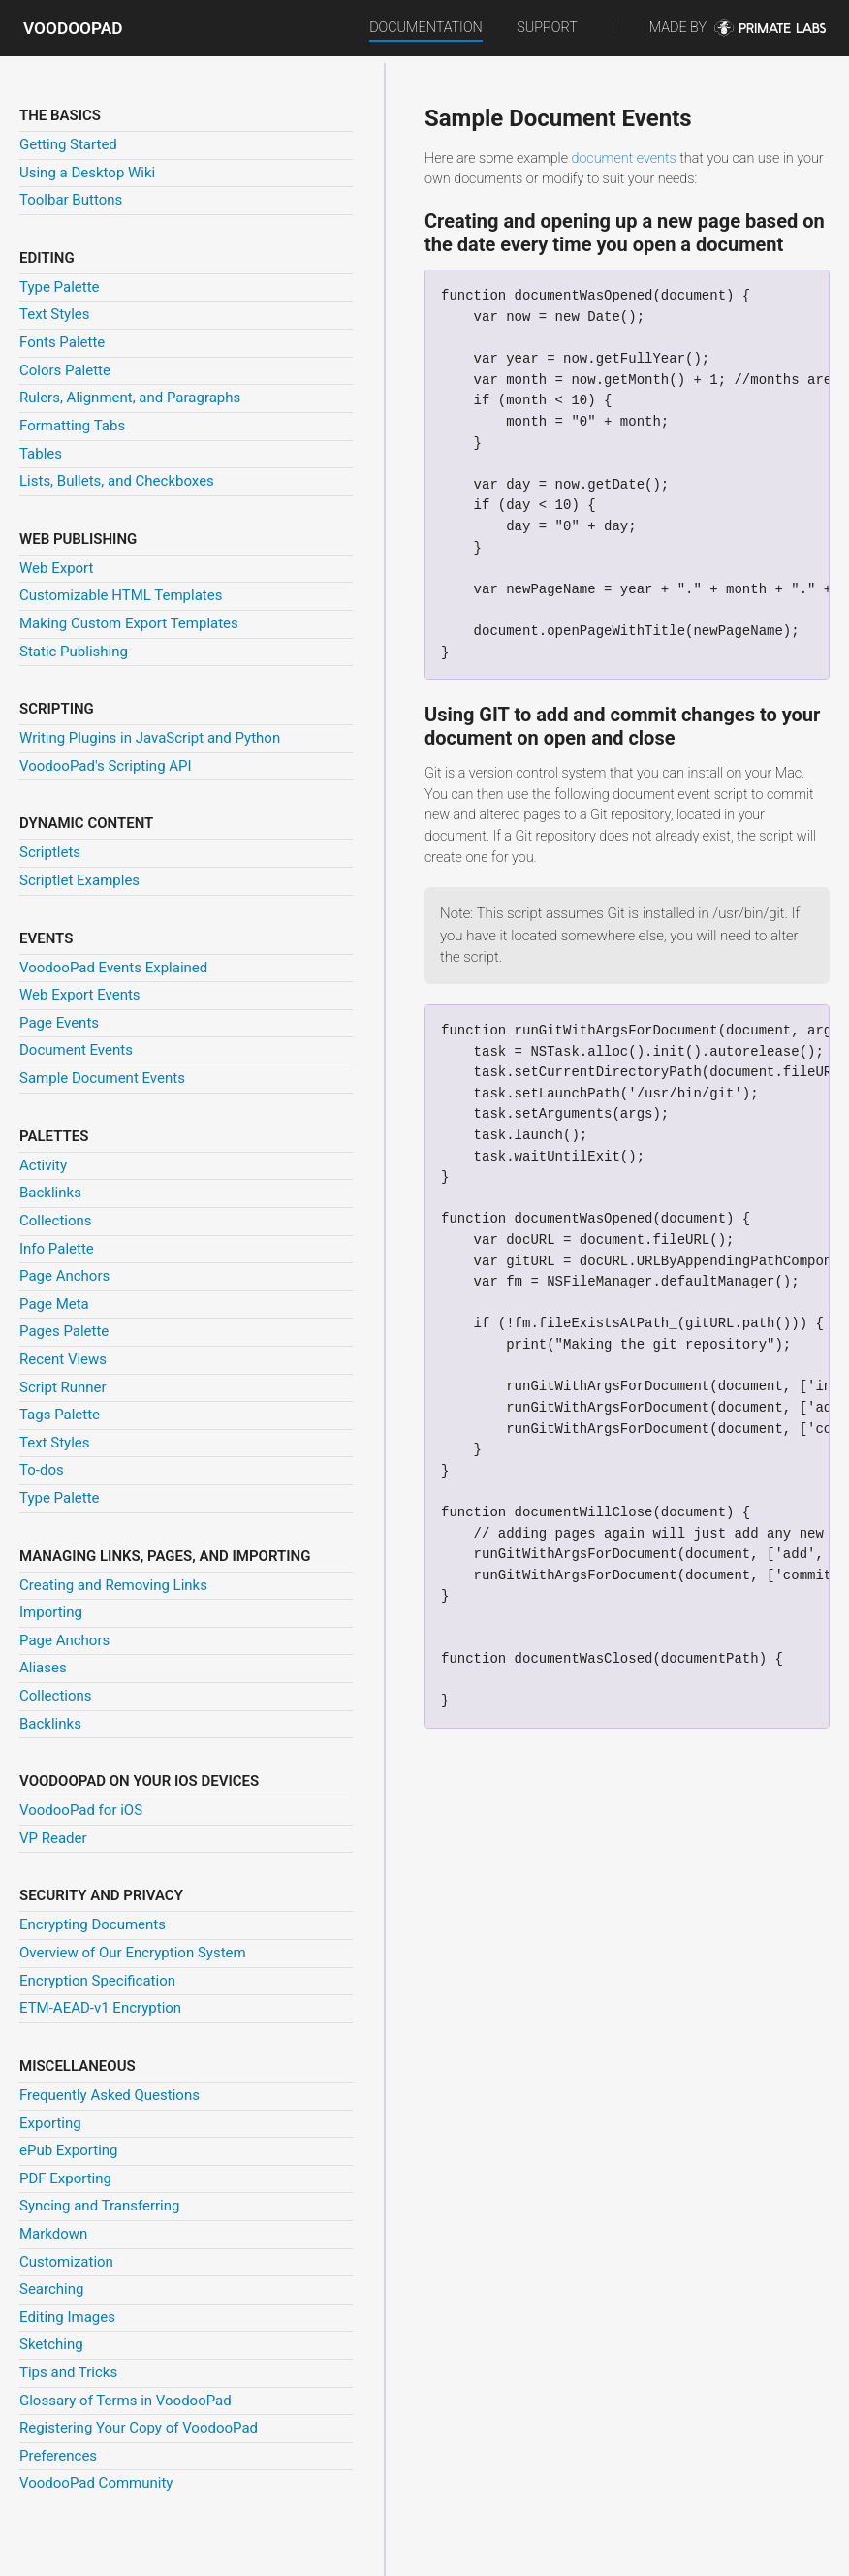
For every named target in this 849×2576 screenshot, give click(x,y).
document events (623, 158)
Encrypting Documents (92, 1924)
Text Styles (54, 314)
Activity (43, 1165)
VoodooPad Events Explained (113, 967)
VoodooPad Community (96, 2483)
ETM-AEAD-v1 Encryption (100, 2008)
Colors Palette (64, 370)
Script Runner (63, 1387)
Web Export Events (80, 994)
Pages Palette (64, 1331)
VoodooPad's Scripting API (105, 766)
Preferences (58, 2456)
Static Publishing (73, 651)
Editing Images (67, 2317)
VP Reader (53, 1838)
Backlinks (50, 1192)
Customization (66, 2262)
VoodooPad (72, 28)
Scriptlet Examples (79, 880)
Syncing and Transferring (99, 2205)
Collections (55, 1220)
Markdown (53, 2233)
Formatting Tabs (72, 425)
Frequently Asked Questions (109, 2095)
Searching (51, 2289)
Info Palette (56, 1248)
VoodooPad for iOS (80, 1810)
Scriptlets (49, 852)
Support (547, 27)
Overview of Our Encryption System (132, 1952)
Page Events (59, 1023)
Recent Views (63, 1359)
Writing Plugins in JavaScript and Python (149, 738)
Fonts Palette (62, 342)
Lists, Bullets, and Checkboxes (116, 481)
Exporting (50, 2123)
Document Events (76, 1050)
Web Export (56, 568)
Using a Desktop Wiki (87, 172)
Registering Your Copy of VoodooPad (138, 2427)
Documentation (426, 27)
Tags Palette (59, 1414)
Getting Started (68, 144)
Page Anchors (64, 1276)
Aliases (43, 1667)
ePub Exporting (68, 2150)
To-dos (41, 1470)
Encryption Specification (97, 1980)
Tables (40, 453)
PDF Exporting (65, 2178)
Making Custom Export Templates (128, 623)
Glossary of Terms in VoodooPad (125, 2400)
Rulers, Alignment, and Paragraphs (129, 397)
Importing (50, 1612)
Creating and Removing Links (113, 1585)
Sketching (51, 2344)
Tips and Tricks (68, 2372)
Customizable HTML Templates (120, 595)
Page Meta (54, 1304)
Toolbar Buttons (70, 199)
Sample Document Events (102, 1078)
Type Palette (59, 287)
